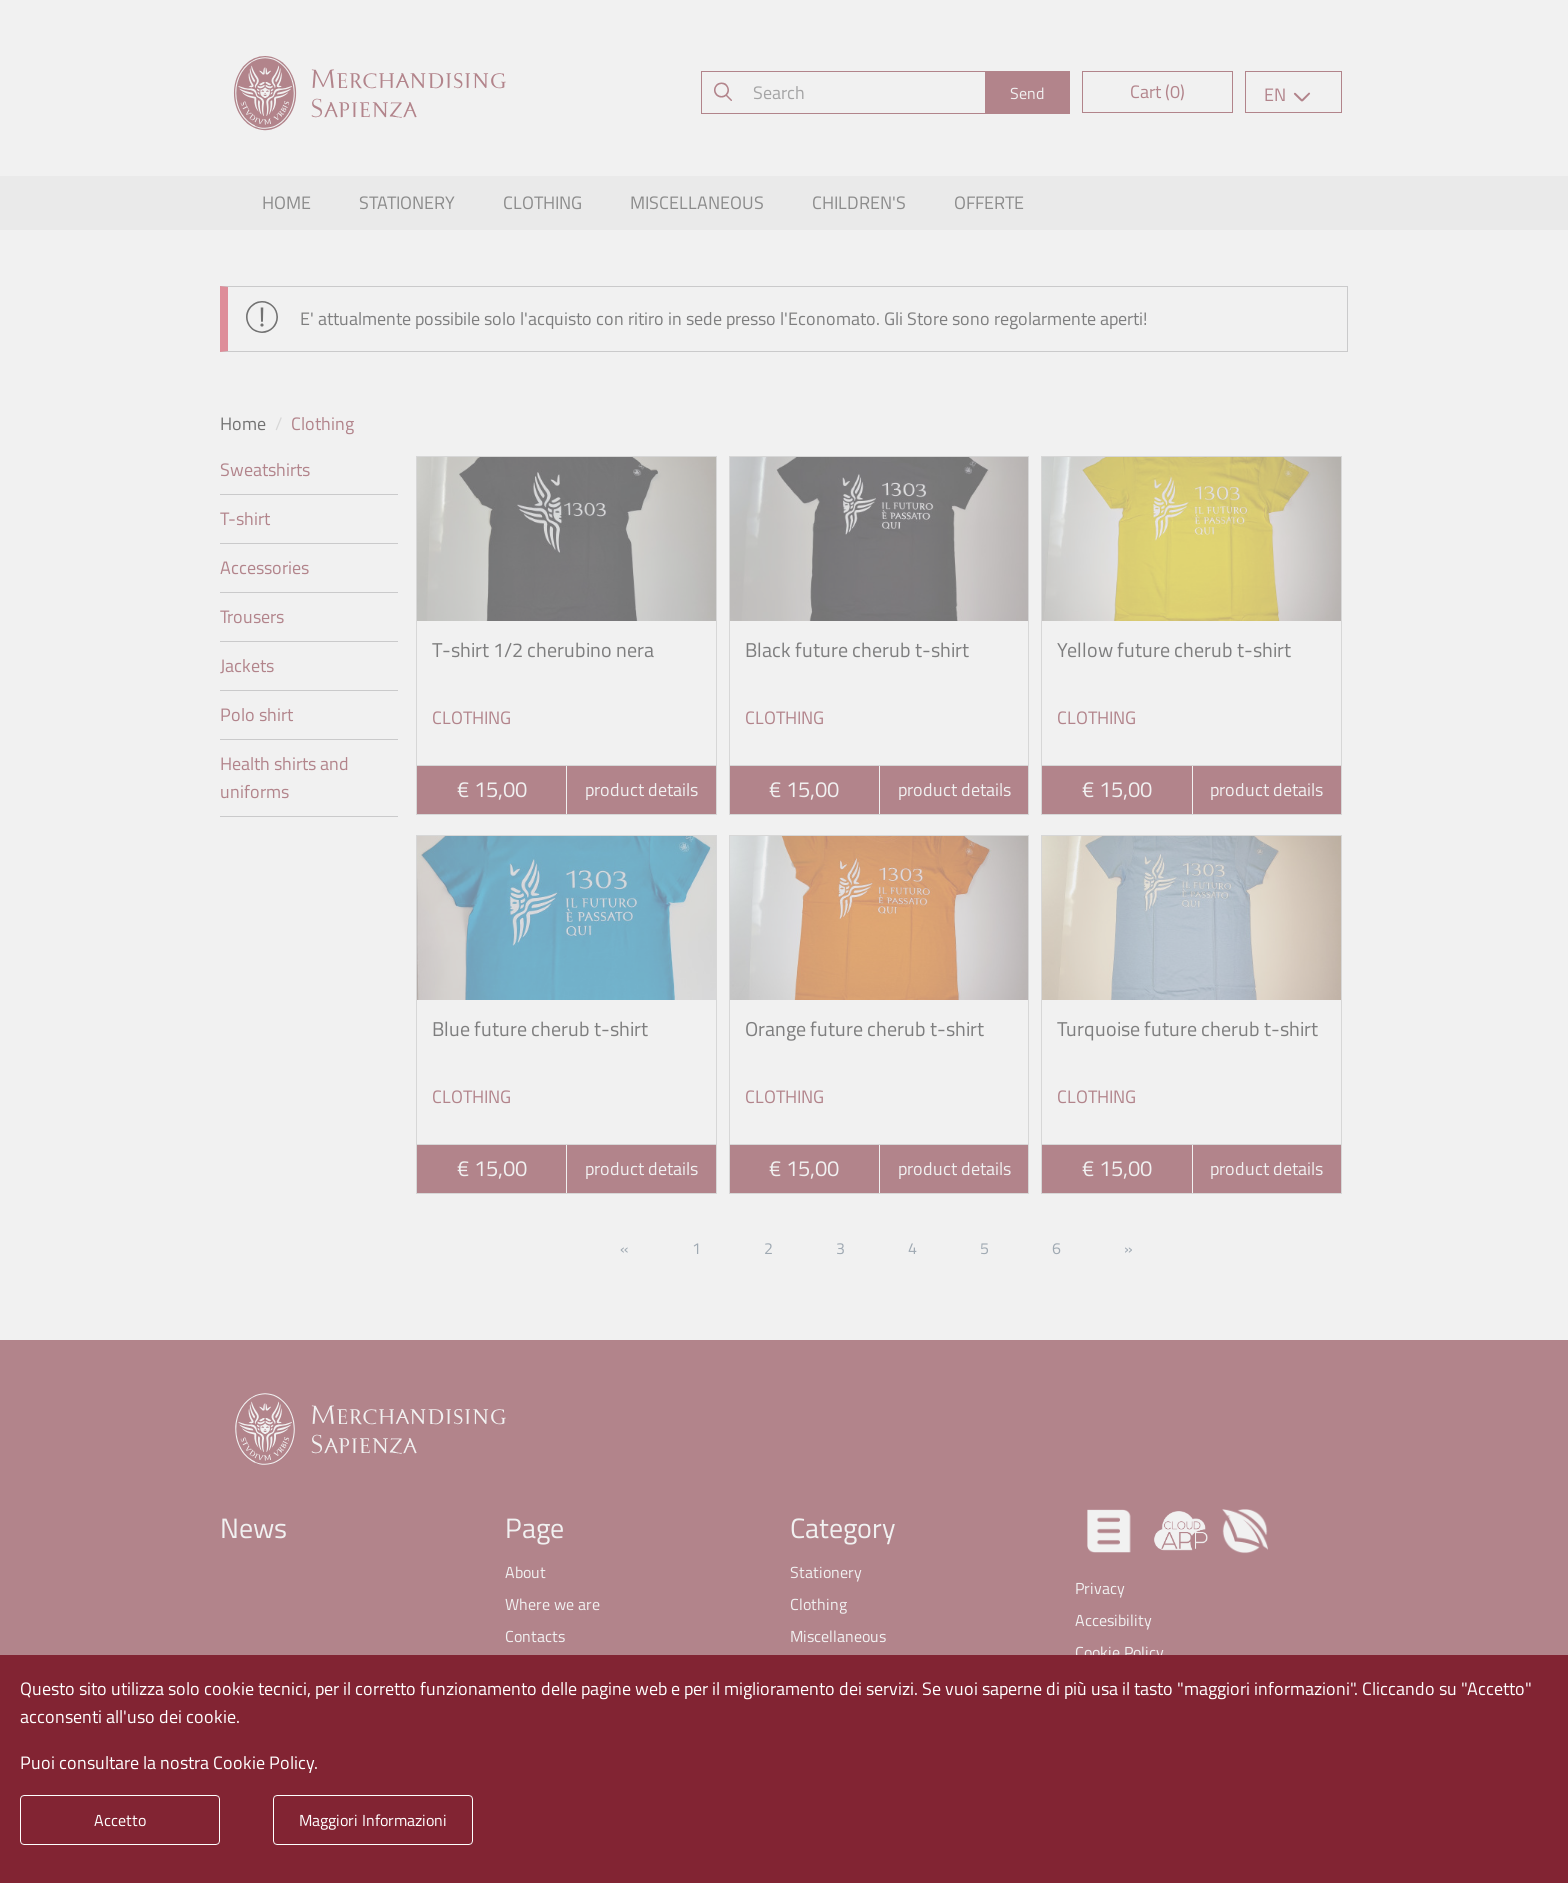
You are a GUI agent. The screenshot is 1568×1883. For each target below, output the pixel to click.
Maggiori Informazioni (373, 1820)
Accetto (120, 1820)
